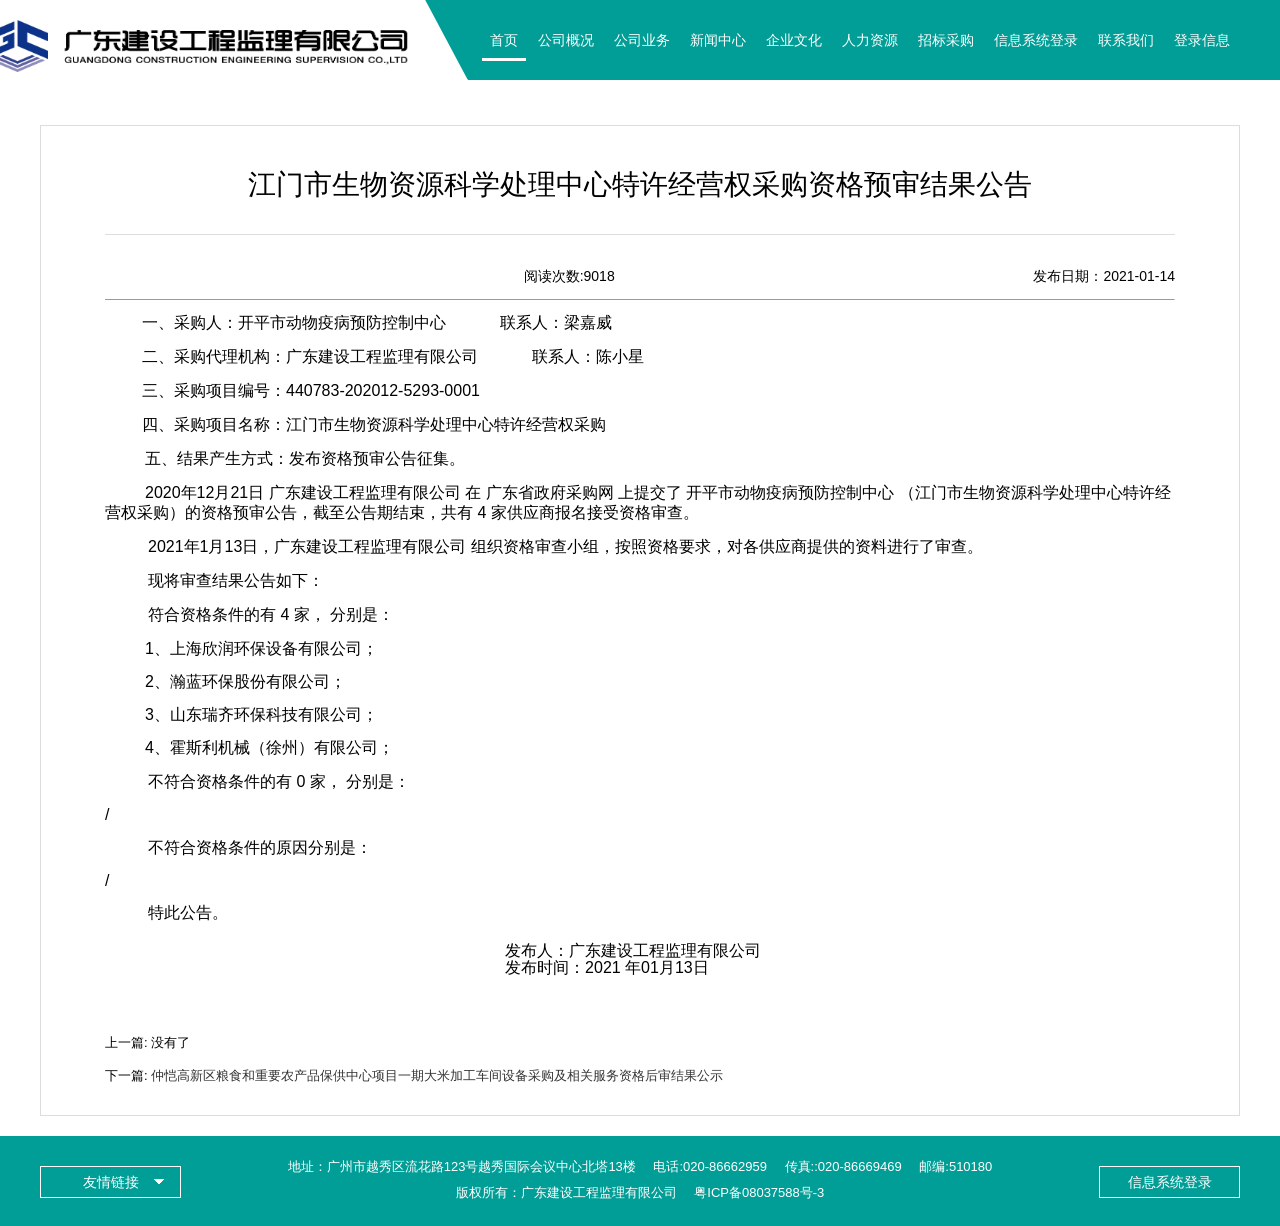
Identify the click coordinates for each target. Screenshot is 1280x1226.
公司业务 (642, 40)
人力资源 (870, 40)
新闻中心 (718, 40)
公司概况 (566, 40)
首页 (504, 40)
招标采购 (946, 40)
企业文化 (794, 40)
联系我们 (1126, 40)
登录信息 (1202, 40)
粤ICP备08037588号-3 (759, 1192)
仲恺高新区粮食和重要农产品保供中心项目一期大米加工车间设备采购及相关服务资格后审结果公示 (437, 1075)
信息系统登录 (1036, 40)
